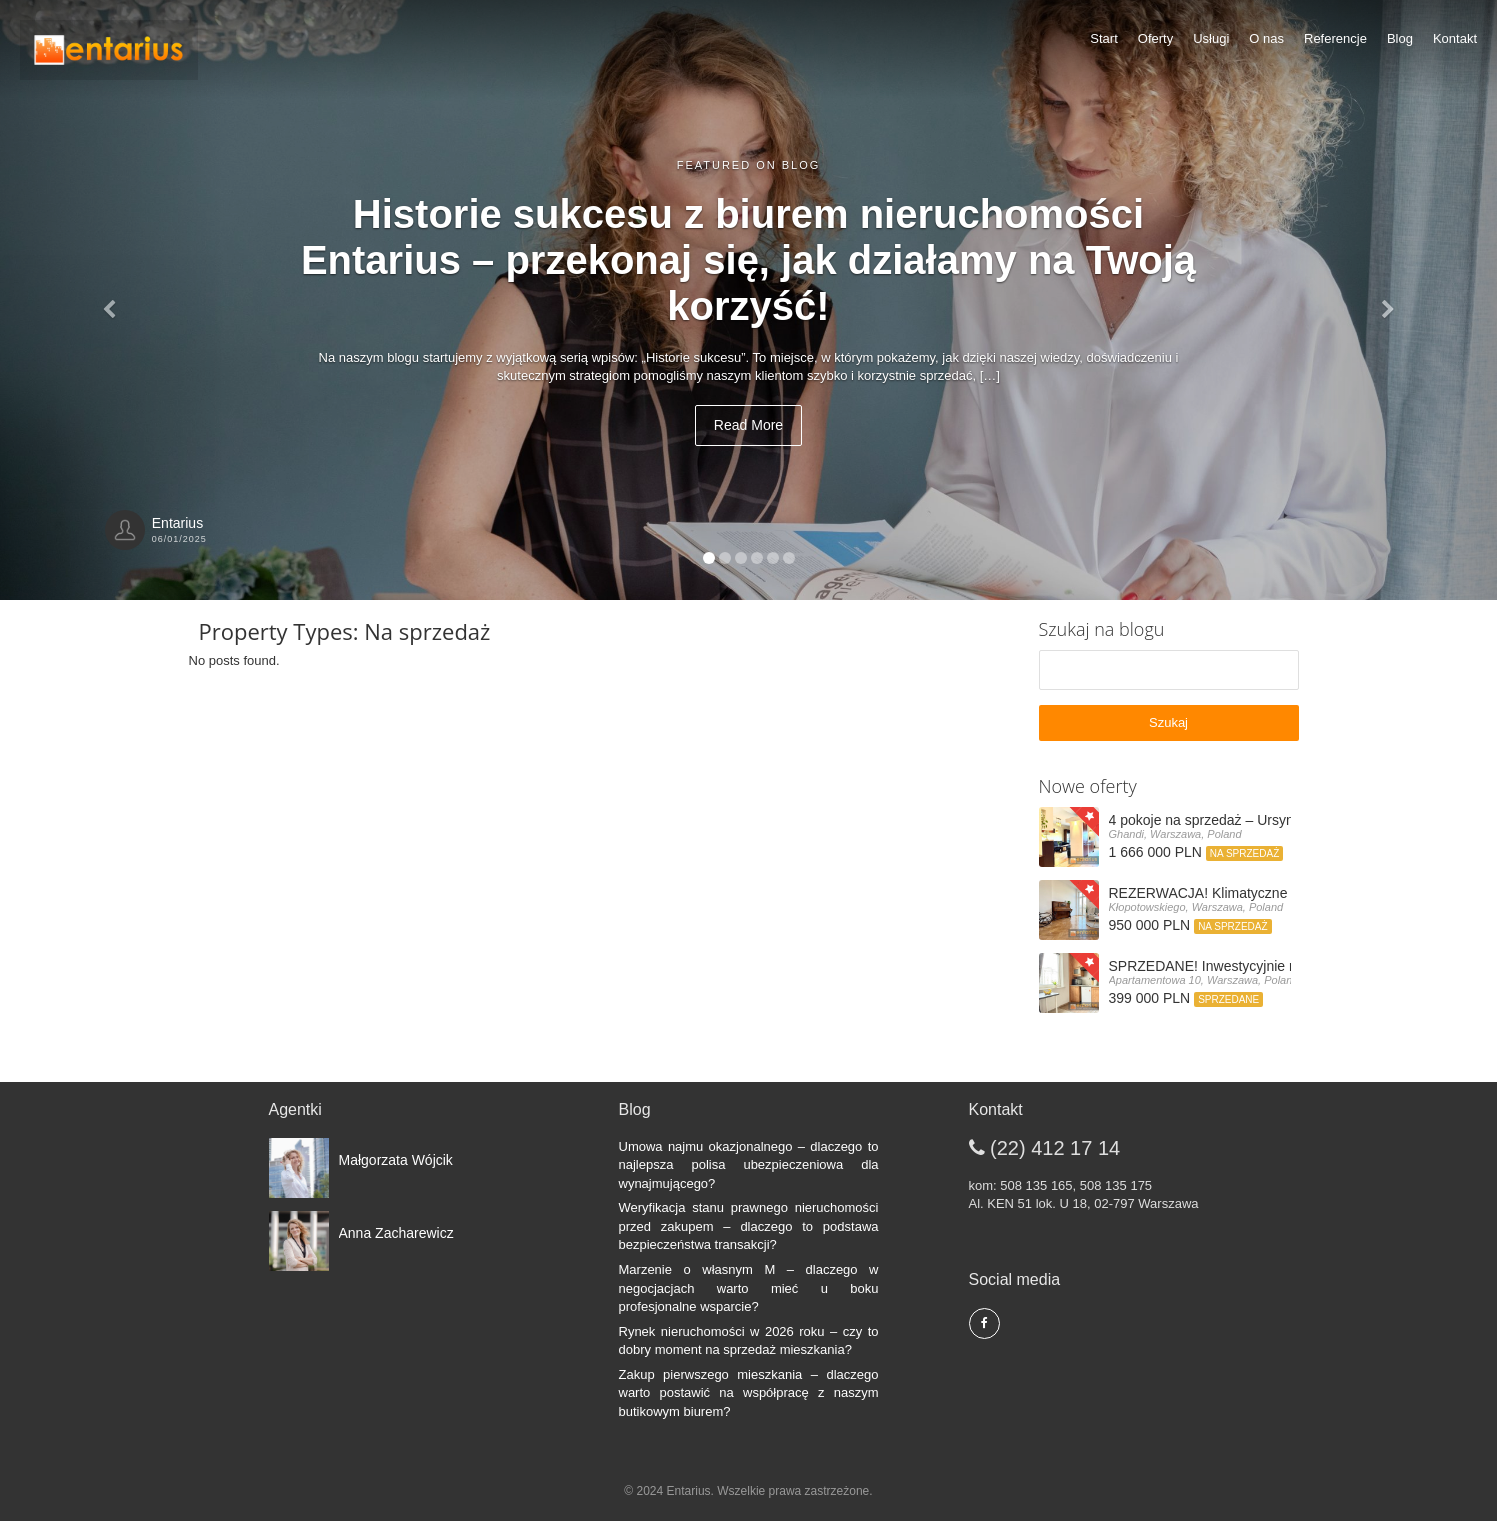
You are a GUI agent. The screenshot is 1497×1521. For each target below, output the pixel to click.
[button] (112, 300)
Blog (1400, 38)
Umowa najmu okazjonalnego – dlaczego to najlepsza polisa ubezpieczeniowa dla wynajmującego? (749, 1165)
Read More (748, 425)
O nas (1266, 38)
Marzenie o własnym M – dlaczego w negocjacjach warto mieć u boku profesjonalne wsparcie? (749, 1288)
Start (1103, 38)
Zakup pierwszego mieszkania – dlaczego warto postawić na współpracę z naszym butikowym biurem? (749, 1393)
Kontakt (1455, 38)
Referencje (1335, 38)
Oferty (1155, 38)
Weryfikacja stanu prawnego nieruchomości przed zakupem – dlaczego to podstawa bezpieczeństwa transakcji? (749, 1226)
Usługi (1211, 38)
